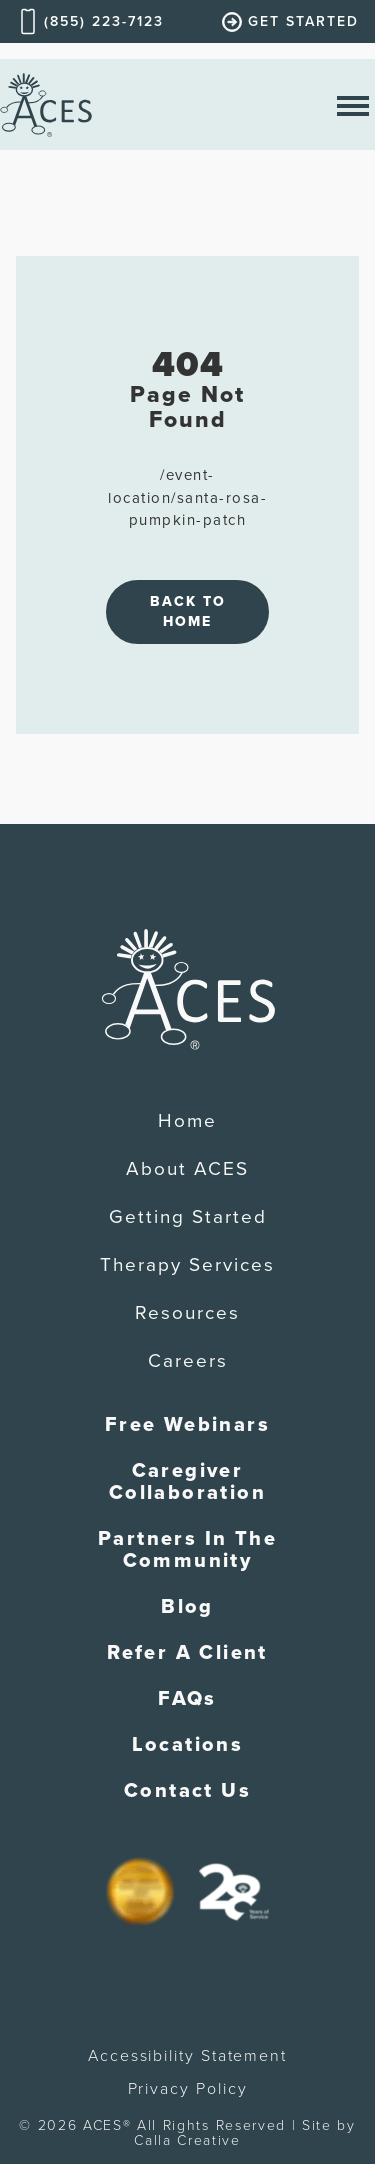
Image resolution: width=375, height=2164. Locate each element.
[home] (46, 104)
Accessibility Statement (187, 2056)
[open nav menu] (353, 104)
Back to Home (188, 611)
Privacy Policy (188, 2089)
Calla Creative (187, 2140)
